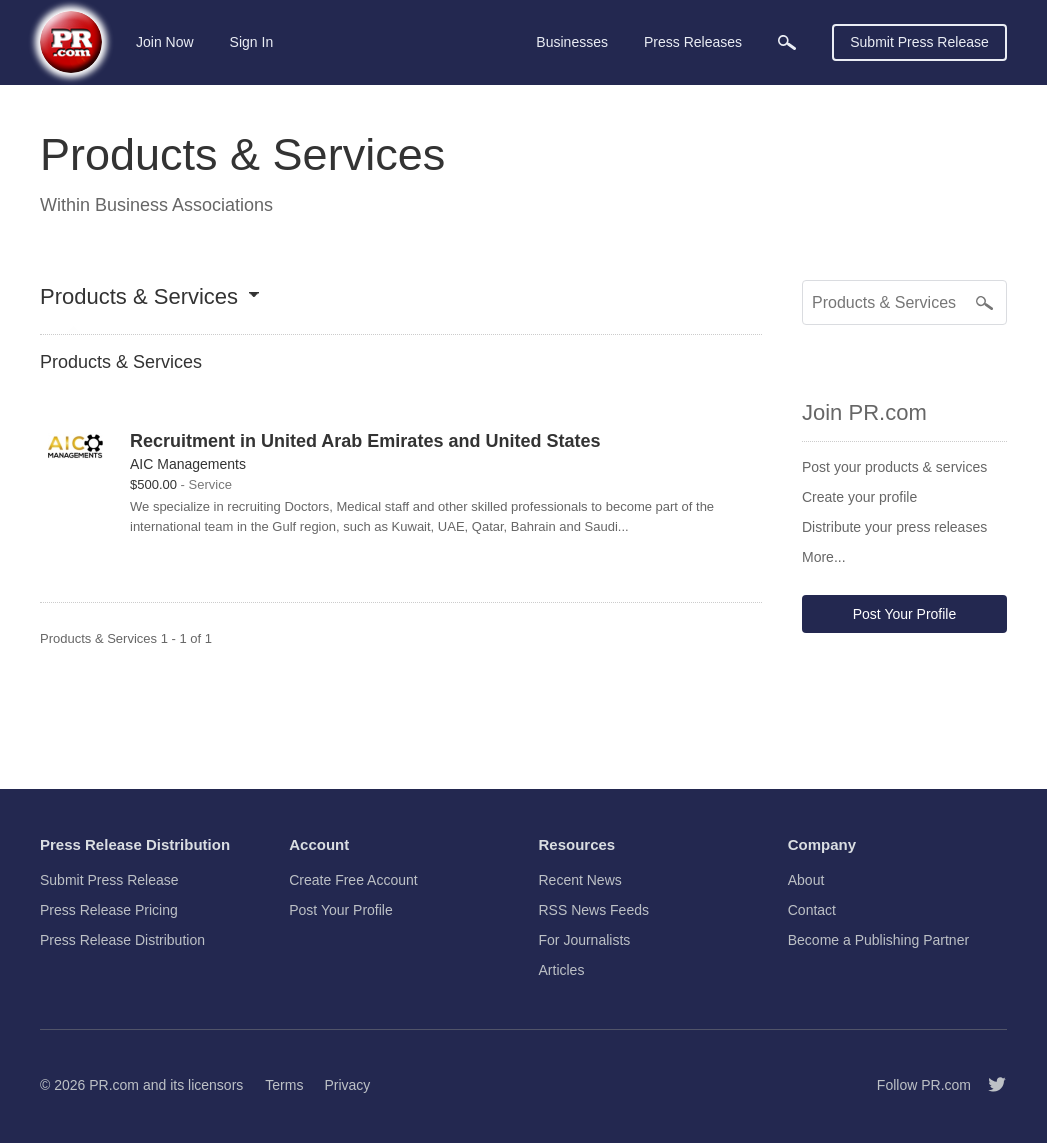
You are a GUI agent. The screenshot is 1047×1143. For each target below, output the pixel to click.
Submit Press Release (919, 42)
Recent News (580, 880)
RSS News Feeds (594, 910)
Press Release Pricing (109, 910)
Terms (284, 1085)
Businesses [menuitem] (572, 42)
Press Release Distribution (122, 940)
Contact (812, 910)
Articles (562, 970)
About (806, 880)
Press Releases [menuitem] (693, 42)
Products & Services (139, 297)
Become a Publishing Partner (878, 940)
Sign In (252, 42)
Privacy (347, 1085)
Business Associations (184, 205)
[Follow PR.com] (989, 1085)
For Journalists (585, 940)
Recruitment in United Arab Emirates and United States (365, 441)
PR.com (114, 1085)
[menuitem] (787, 42)
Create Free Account (353, 880)
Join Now (165, 42)
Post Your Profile (905, 614)
